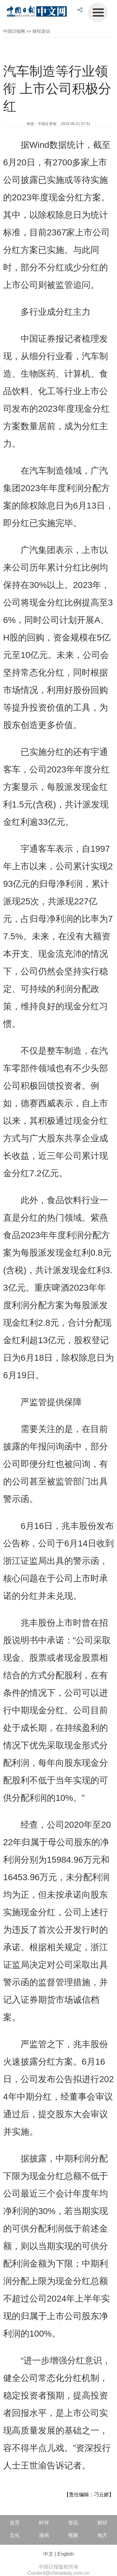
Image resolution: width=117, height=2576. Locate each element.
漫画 (44, 2535)
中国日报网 (14, 31)
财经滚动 (41, 31)
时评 (44, 2522)
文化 (15, 2535)
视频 (73, 2535)
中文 (48, 2554)
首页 (15, 2522)
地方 (102, 2535)
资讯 (73, 2522)
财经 (102, 2522)
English (65, 2554)
